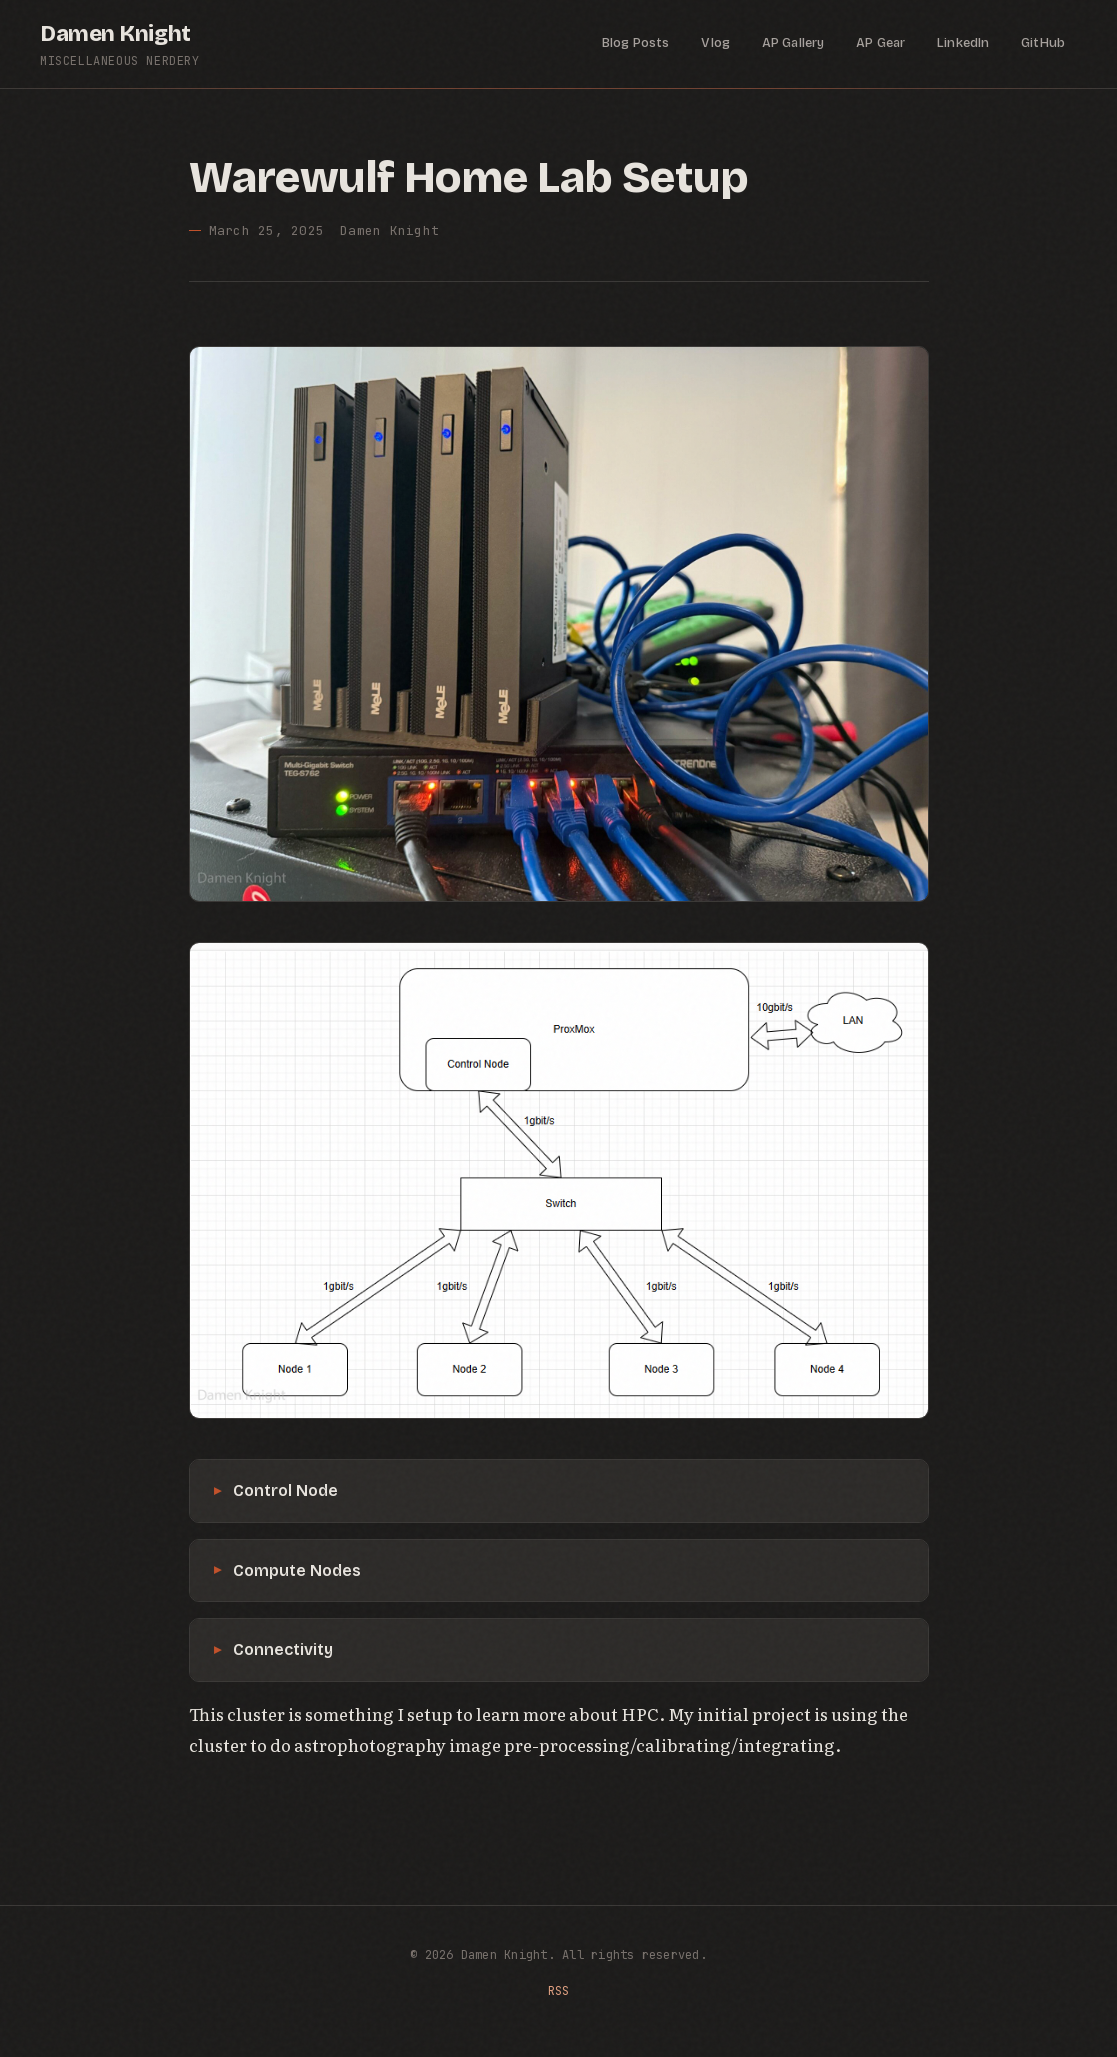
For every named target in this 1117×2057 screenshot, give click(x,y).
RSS (559, 1991)
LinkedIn (963, 43)
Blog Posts (635, 43)
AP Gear (880, 43)
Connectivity (283, 1649)
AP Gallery (793, 43)
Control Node (285, 1490)
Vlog (715, 43)
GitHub (1043, 43)
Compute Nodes (297, 1570)
